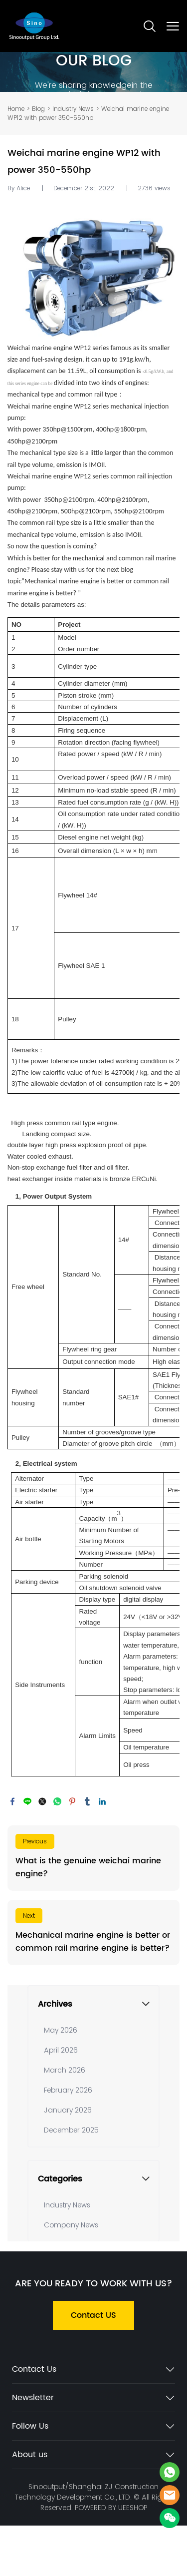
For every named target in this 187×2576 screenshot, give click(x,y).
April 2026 (61, 2050)
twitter (42, 1801)
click (93, 72)
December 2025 (71, 2130)
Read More (93, 1858)
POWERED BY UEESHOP (111, 2508)
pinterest (72, 1801)
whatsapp (57, 1801)
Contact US (93, 2315)
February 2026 (68, 2090)
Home (15, 108)
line (27, 1801)
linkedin (102, 1801)
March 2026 (64, 2070)
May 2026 (60, 2030)
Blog (38, 108)
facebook (12, 1801)
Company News (71, 2225)
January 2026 (68, 2110)
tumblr (87, 1801)
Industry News (73, 108)
